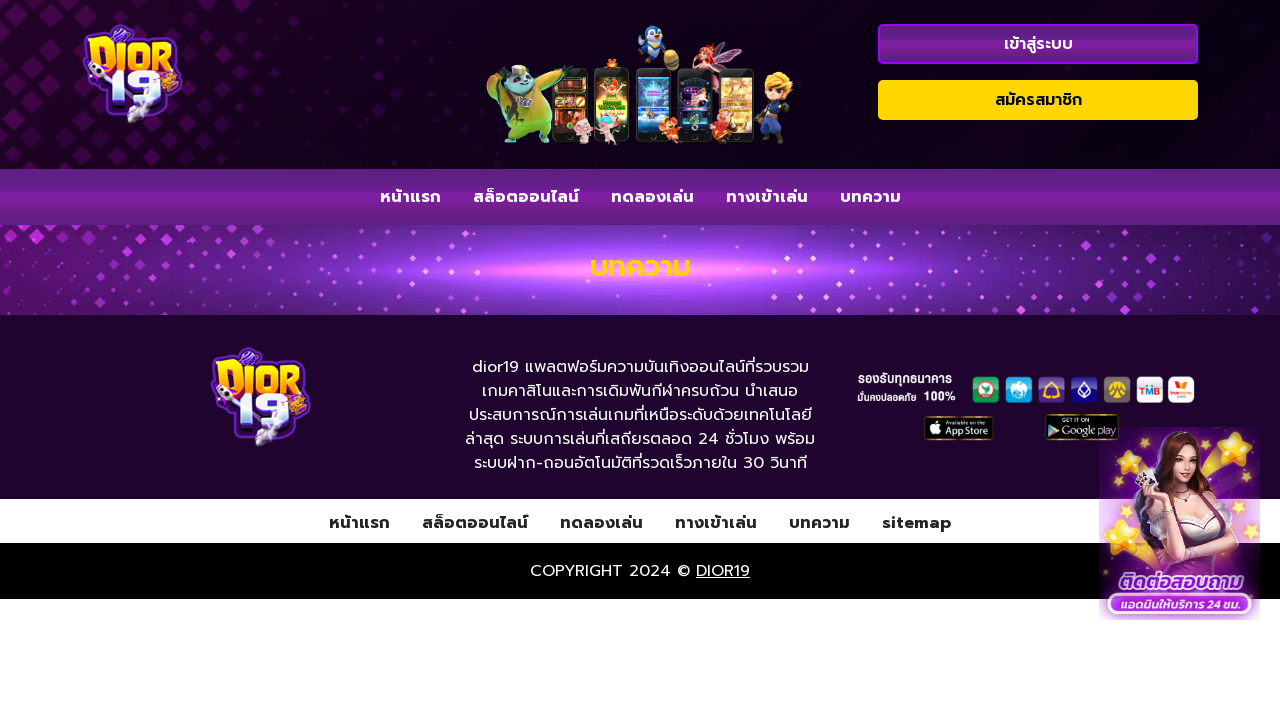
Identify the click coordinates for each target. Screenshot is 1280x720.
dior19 (723, 571)
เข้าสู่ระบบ (1038, 44)
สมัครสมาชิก (1038, 100)
